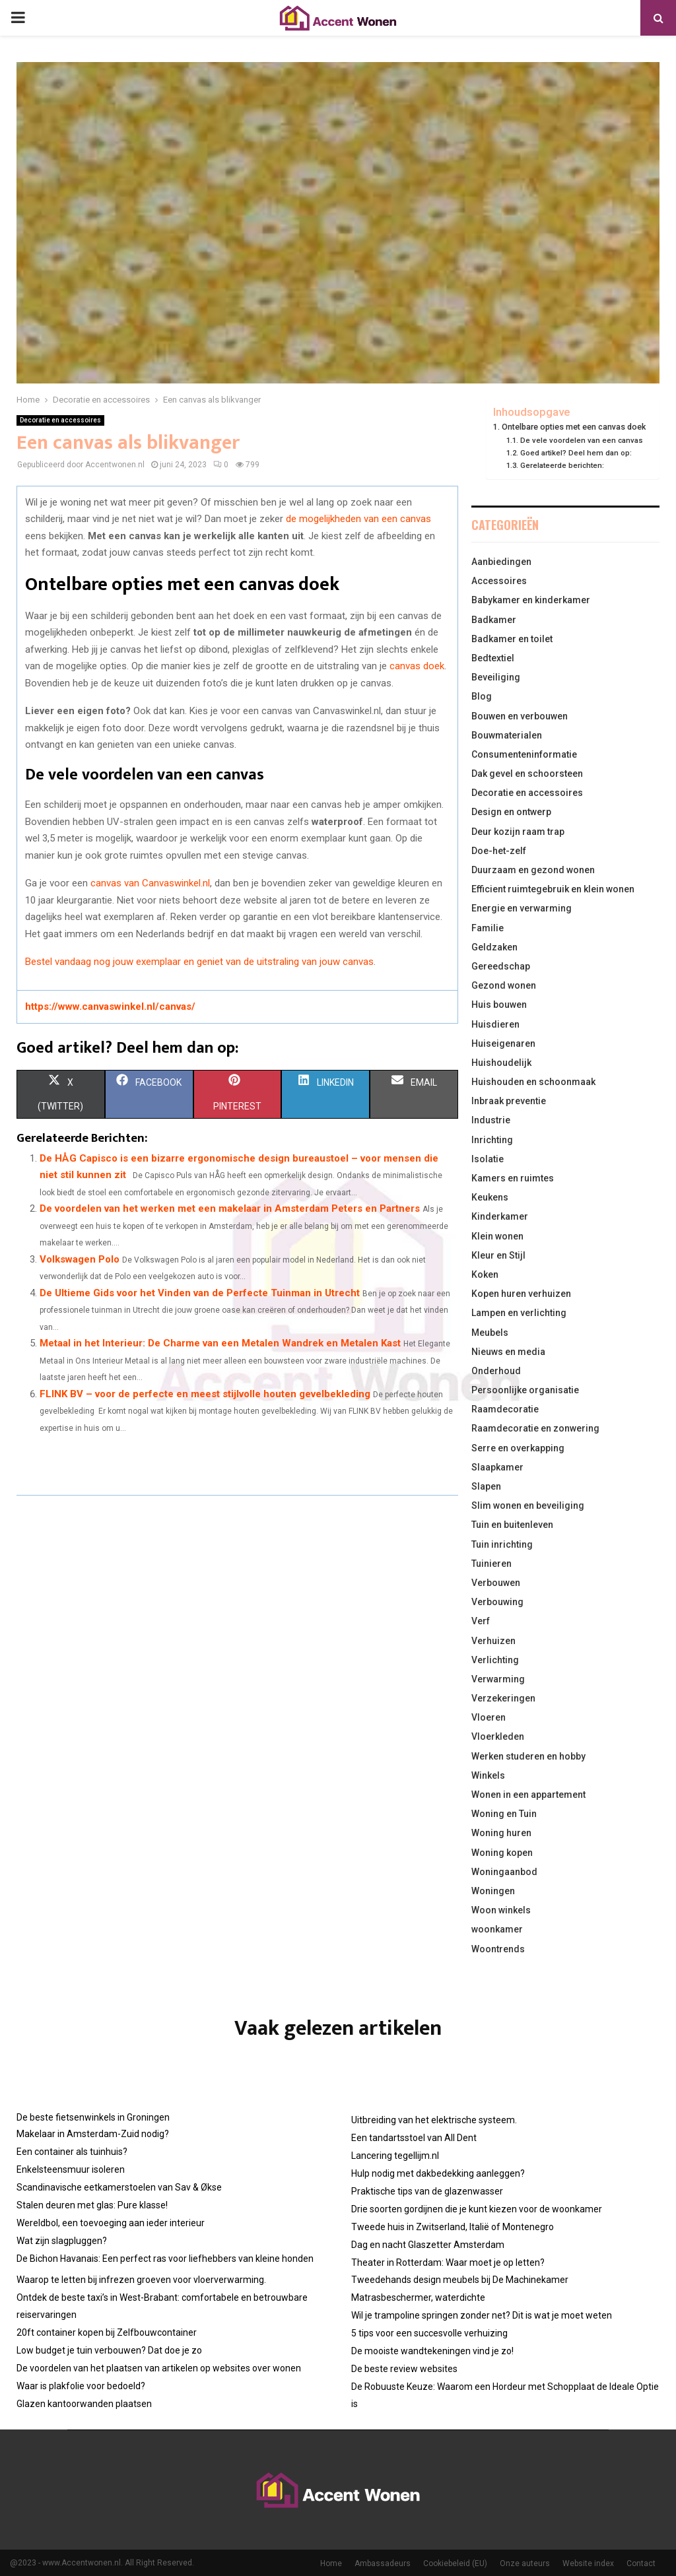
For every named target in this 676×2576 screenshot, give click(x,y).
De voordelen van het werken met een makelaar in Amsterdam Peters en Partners (230, 1208)
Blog (481, 696)
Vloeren (488, 1717)
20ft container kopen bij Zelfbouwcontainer (107, 2332)
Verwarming (498, 1679)
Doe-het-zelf (498, 850)
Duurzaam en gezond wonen (533, 870)
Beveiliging (495, 677)
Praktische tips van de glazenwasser (427, 2191)
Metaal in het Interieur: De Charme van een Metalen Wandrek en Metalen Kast (220, 1343)
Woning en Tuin (504, 1813)
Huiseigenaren (503, 1043)
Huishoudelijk (501, 1062)
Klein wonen (497, 1236)
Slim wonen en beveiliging (527, 1505)
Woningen (493, 1891)
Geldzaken (494, 947)
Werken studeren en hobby (528, 1756)
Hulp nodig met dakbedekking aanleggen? (438, 2173)
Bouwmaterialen (506, 735)
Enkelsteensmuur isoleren (71, 2169)
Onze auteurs (525, 2563)
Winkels (488, 1775)
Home (331, 2563)
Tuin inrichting (502, 1544)
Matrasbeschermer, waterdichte (418, 2297)
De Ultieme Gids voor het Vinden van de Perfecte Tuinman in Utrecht (200, 1293)
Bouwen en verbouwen (519, 716)
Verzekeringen (503, 1698)
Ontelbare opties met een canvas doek (574, 427)
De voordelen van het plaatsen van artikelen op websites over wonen (159, 2368)
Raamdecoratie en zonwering (535, 1428)
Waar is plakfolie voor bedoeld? (81, 2386)
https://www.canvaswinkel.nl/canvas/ (110, 1006)
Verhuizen (493, 1640)
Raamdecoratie (505, 1409)
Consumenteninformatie (524, 754)
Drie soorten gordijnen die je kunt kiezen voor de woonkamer (476, 2209)
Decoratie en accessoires (60, 420)
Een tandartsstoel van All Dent (414, 2137)
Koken (484, 1274)
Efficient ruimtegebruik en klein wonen (552, 889)
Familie (487, 928)
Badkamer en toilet (512, 639)
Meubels (489, 1332)
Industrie (490, 1120)
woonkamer (497, 1929)
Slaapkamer (497, 1467)
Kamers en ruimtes (512, 1178)
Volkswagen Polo (79, 1259)
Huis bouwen (499, 1004)
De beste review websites (404, 2368)
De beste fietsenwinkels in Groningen (93, 2117)
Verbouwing (497, 1602)
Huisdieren (495, 1024)
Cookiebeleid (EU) (455, 2563)
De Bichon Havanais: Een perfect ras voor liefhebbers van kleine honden (165, 2258)
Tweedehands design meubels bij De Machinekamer (459, 2279)
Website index (588, 2563)
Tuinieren (491, 1563)
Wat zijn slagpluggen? (62, 2240)
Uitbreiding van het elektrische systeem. (434, 2120)
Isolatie (487, 1159)
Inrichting (492, 1140)
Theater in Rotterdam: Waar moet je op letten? (448, 2262)
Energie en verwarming (521, 908)
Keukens (489, 1197)
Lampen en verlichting (518, 1312)
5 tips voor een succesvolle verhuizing (429, 2333)
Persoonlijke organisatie (525, 1390)
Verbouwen (495, 1582)
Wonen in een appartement (528, 1794)
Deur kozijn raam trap (517, 831)
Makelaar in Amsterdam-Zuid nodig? (93, 2134)
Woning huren (501, 1833)
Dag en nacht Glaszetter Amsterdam (427, 2244)
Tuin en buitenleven (512, 1524)
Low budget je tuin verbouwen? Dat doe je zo (109, 2350)
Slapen (486, 1486)
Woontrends (498, 1949)
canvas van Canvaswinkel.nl (150, 883)
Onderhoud (496, 1371)
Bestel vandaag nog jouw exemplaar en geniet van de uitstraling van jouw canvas (199, 962)
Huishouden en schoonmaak (533, 1081)
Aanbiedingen (501, 561)
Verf (480, 1621)
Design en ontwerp (511, 812)
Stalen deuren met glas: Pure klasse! (92, 2205)
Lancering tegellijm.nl (395, 2155)
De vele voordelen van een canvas (581, 440)
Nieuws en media (508, 1351)
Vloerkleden (497, 1736)
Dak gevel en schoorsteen (527, 773)
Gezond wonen (503, 985)
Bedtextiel (492, 658)
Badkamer (493, 619)
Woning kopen (502, 1852)
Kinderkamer (499, 1216)
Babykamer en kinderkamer (530, 600)
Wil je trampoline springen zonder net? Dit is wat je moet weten (481, 2315)
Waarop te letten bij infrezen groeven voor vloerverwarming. (141, 2279)
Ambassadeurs (383, 2563)
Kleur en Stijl (498, 1255)
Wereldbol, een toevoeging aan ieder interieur (111, 2223)
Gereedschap (500, 966)
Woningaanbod (504, 1871)
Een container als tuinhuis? (72, 2151)
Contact (641, 2563)
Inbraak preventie (508, 1101)
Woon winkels (501, 1910)
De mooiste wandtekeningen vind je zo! (432, 2351)
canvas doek (416, 666)
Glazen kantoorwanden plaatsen (84, 2403)
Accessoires (499, 581)
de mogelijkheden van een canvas (358, 519)
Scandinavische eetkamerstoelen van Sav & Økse (119, 2187)
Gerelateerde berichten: (562, 465)
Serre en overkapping (517, 1448)
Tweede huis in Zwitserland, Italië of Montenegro (452, 2227)
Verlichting (495, 1660)
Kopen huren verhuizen (521, 1293)
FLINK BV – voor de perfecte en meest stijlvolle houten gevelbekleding (205, 1394)
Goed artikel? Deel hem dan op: (576, 452)
